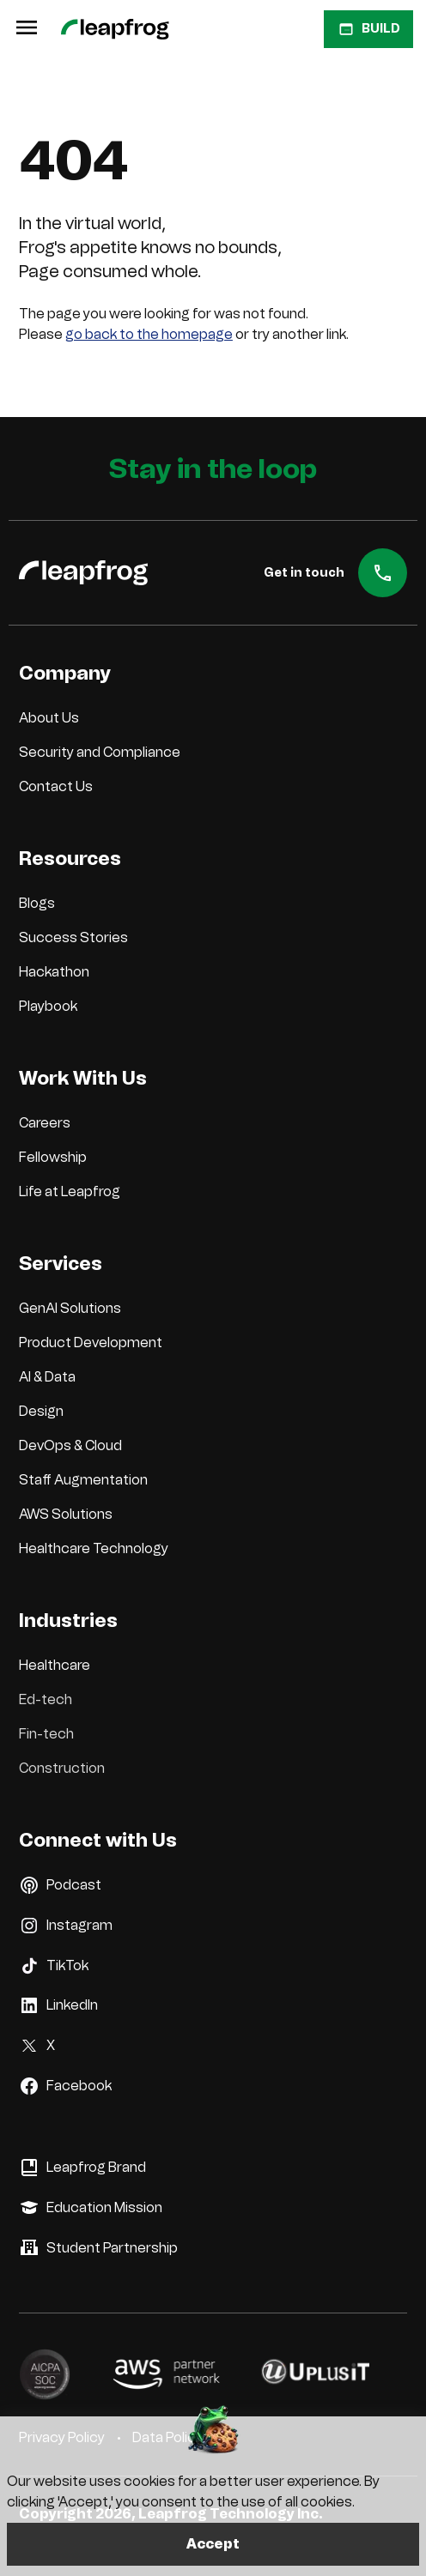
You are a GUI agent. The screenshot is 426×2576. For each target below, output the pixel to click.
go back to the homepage (149, 334)
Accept (213, 2544)
